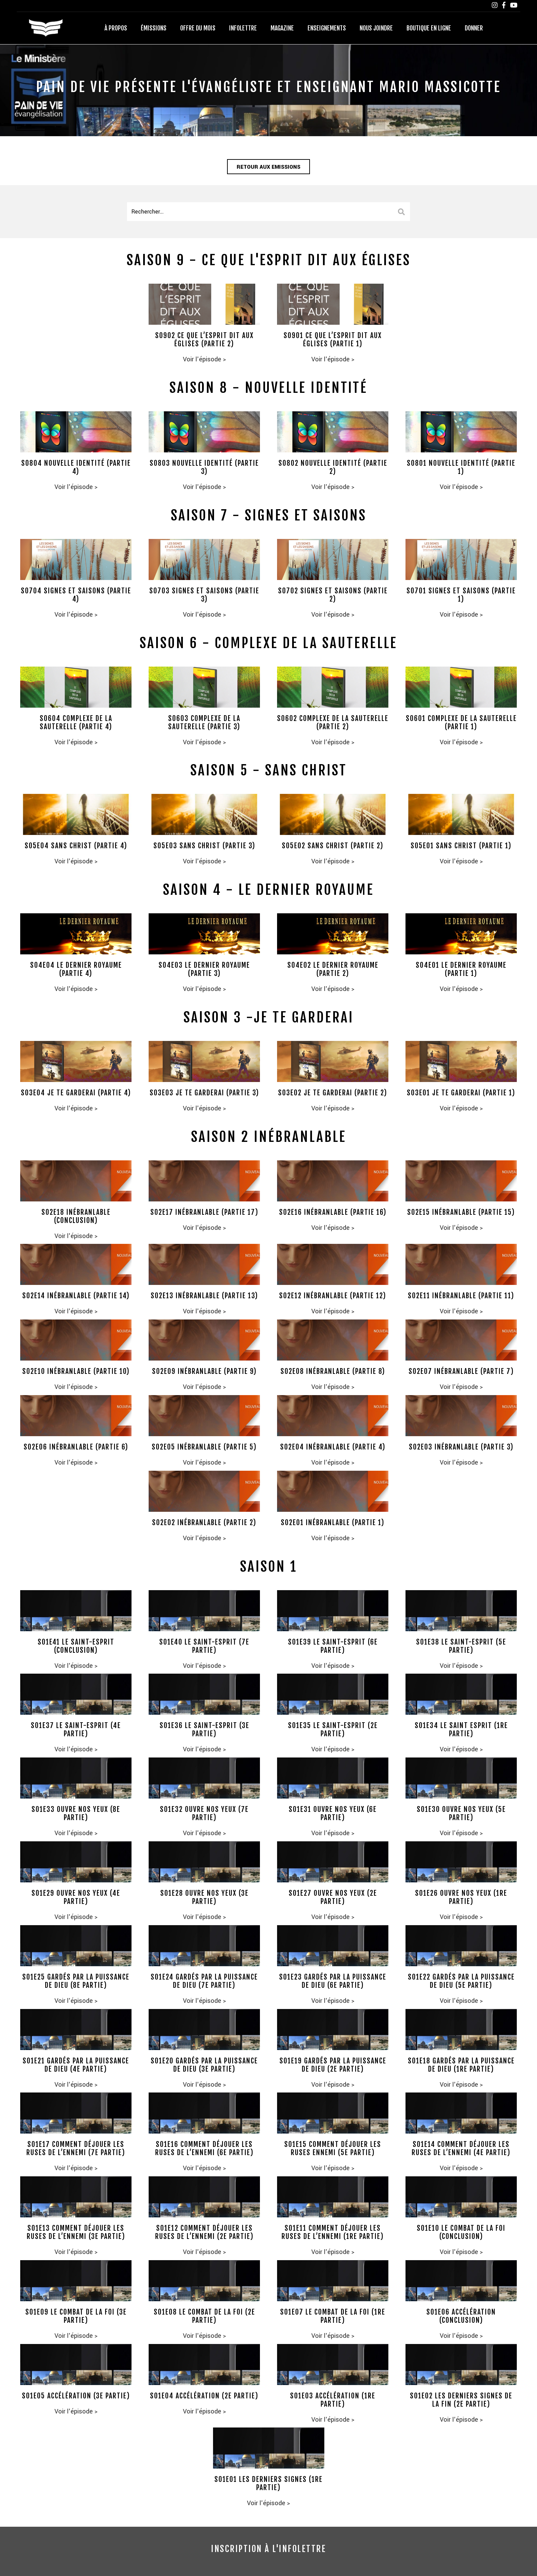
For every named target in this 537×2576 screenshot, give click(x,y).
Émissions (153, 28)
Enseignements (327, 28)
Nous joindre (376, 28)
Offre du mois (197, 28)
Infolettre (243, 28)
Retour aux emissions (268, 168)
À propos (115, 28)
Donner (474, 28)
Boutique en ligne (429, 28)
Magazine (282, 28)
